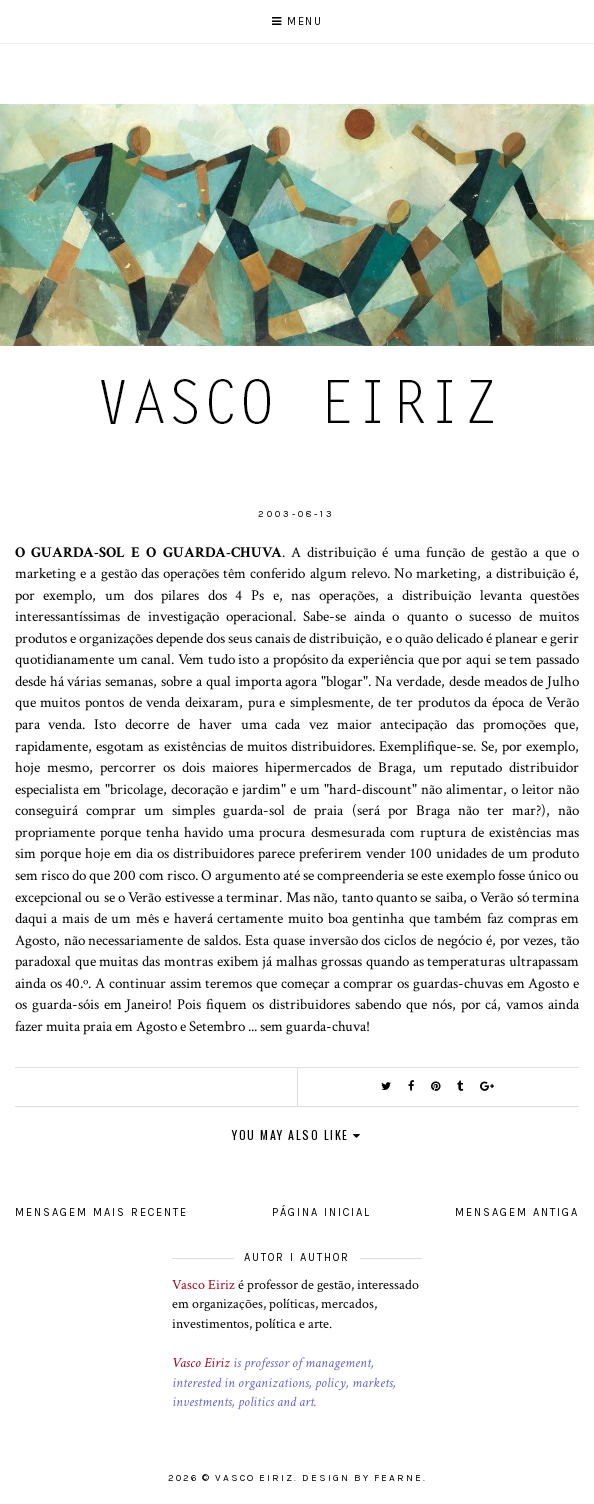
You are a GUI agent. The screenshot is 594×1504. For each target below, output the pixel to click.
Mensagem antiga (517, 1212)
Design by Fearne (362, 1478)
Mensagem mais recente (101, 1212)
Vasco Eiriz (203, 1285)
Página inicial (321, 1212)
